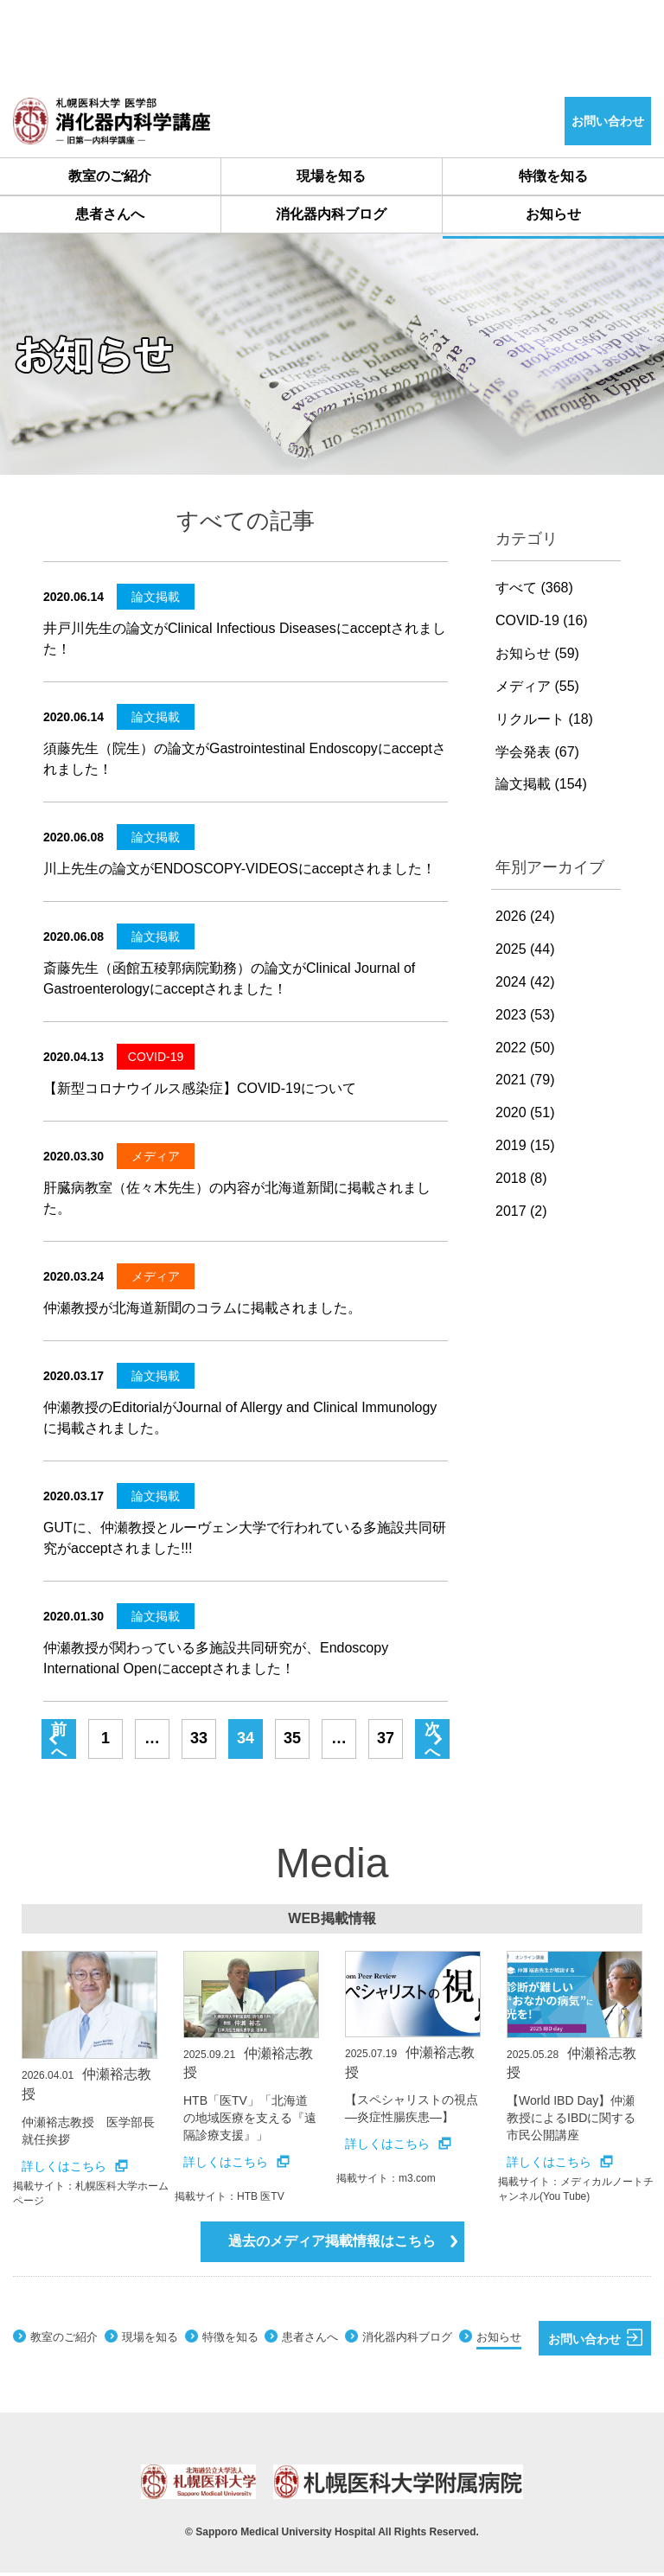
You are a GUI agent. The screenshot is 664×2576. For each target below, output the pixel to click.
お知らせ (553, 216)
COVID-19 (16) (541, 624)
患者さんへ (110, 216)
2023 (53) (525, 1018)
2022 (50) (525, 1051)
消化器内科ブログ (331, 216)
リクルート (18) (544, 722)
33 (199, 1741)
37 (385, 1741)
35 (292, 1741)
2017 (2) (521, 1214)
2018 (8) (521, 1181)
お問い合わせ (595, 2340)
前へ (59, 1743)
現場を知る (331, 177)
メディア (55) (537, 689)
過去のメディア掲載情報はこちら (342, 2244)
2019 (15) (525, 1148)
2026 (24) (525, 919)
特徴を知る (553, 177)
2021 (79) (525, 1083)
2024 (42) (525, 985)
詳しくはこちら (75, 2169)
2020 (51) (525, 1116)
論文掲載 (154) (541, 787)
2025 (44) (525, 952)
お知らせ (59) (537, 656)
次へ (432, 1743)
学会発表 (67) (537, 755)
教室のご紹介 (110, 177)
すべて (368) (534, 591)
